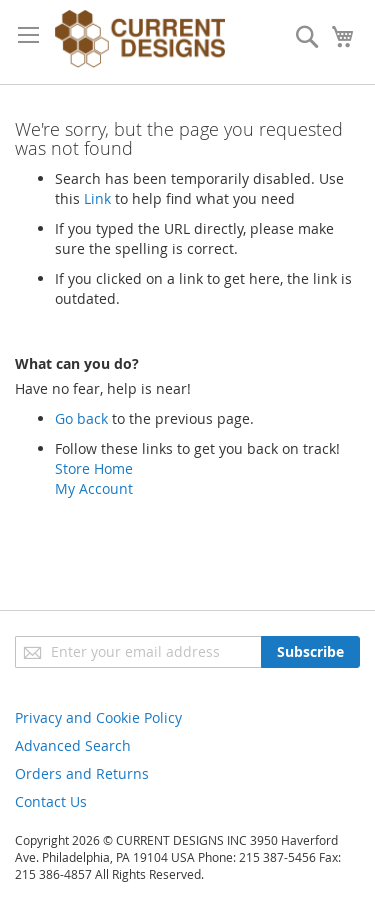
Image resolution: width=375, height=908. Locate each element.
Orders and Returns (82, 773)
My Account (94, 488)
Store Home (94, 468)
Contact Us (51, 801)
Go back (81, 418)
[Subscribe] (310, 652)
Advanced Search (73, 745)
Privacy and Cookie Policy (98, 717)
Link (97, 198)
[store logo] (140, 42)
